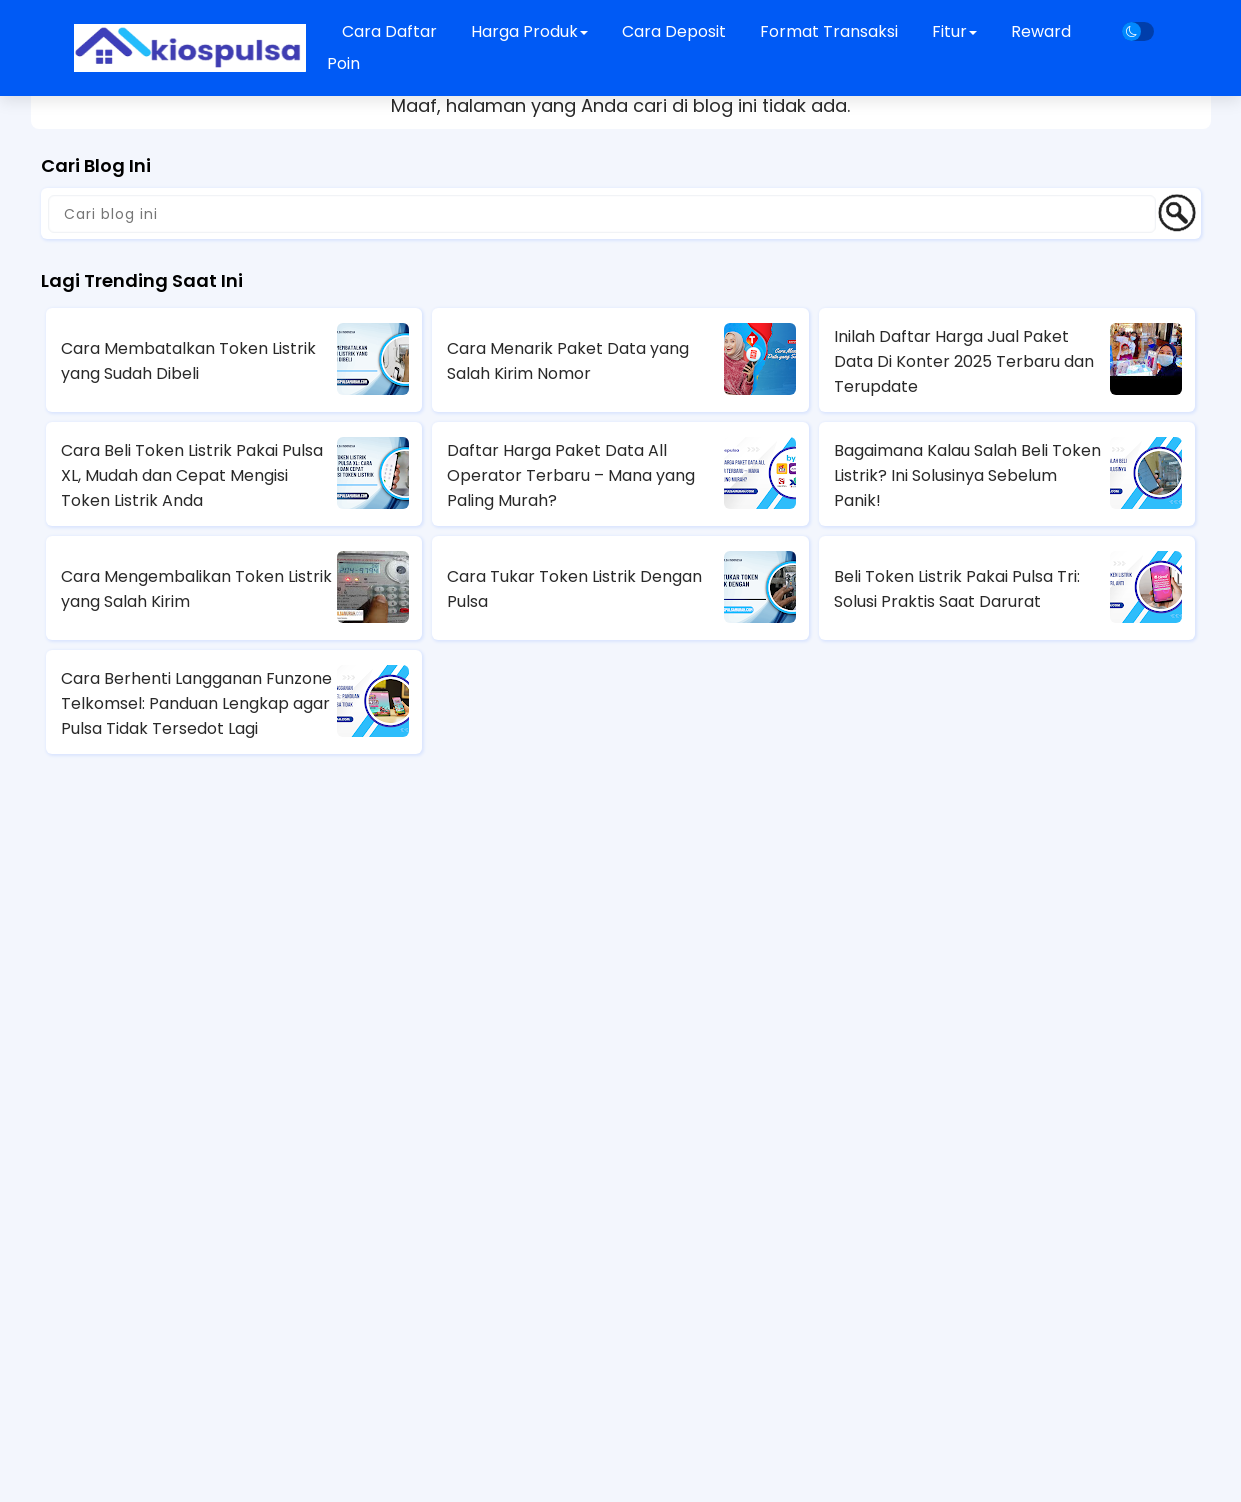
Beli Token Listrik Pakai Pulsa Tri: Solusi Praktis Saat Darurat (957, 589)
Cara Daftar (389, 31)
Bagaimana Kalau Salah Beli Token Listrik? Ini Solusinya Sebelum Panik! (967, 475)
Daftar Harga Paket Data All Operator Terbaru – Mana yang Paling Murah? (571, 475)
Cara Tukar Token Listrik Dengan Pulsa (574, 589)
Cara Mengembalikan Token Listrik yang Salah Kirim (196, 589)
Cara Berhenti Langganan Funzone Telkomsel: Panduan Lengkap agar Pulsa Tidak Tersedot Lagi (196, 703)
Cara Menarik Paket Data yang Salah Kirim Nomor (568, 361)
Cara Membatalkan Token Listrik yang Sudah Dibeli (188, 361)
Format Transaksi (829, 31)
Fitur (954, 31)
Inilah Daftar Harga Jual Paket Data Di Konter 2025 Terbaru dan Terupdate (964, 361)
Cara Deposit (674, 31)
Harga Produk (529, 31)
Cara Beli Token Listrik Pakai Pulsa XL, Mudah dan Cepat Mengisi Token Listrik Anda (192, 475)
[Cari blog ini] (602, 214)
